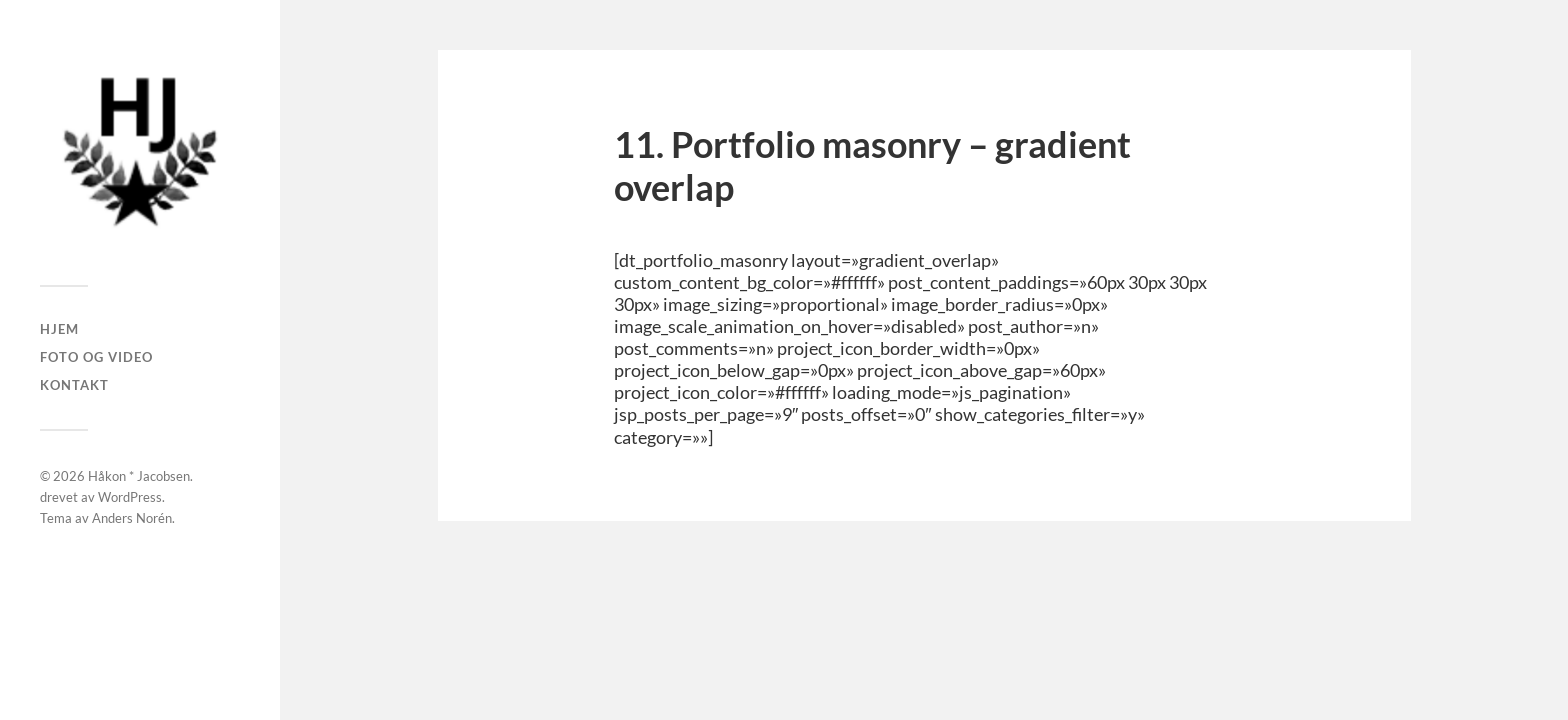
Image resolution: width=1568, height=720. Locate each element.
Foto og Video (96, 357)
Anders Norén (132, 518)
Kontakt (74, 385)
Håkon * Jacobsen (139, 476)
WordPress (130, 497)
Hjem (59, 329)
